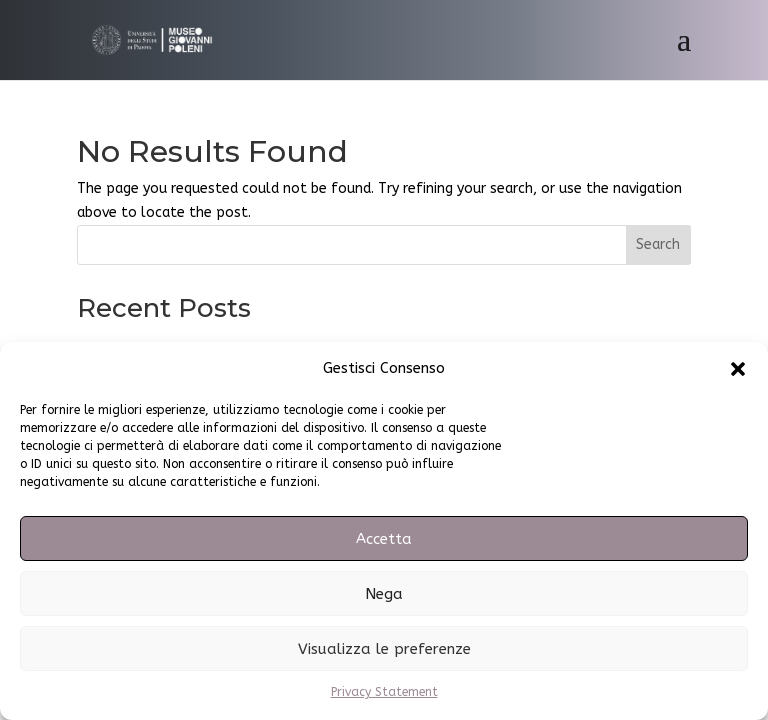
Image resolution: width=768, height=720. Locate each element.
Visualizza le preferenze (384, 649)
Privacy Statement (384, 692)
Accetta (384, 539)
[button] (738, 369)
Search (658, 244)
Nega (384, 594)
